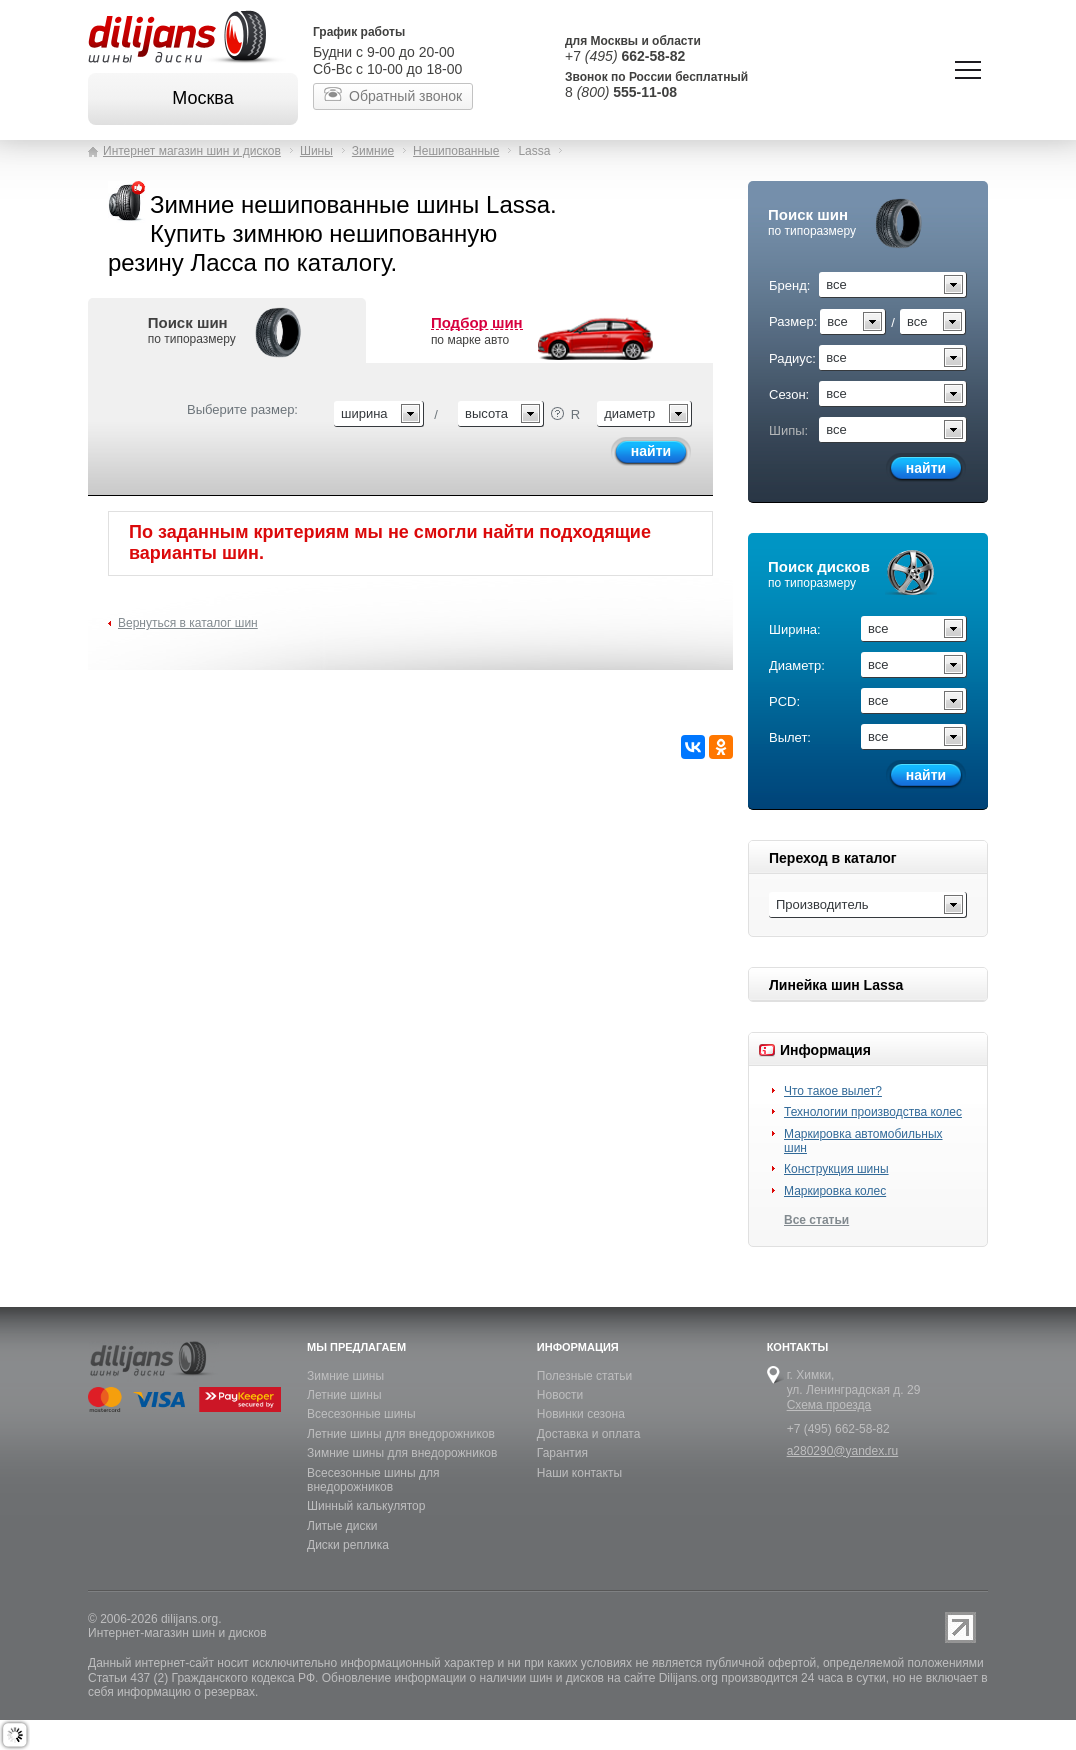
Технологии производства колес (873, 1112)
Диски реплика (348, 1545)
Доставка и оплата (589, 1434)
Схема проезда (829, 1405)
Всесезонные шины (361, 1414)
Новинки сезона (581, 1414)
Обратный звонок (405, 96)
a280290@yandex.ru (843, 1451)
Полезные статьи (584, 1376)
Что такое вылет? (833, 1091)
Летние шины (344, 1395)
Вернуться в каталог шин (188, 623)
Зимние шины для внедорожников (402, 1453)
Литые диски (342, 1526)
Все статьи (816, 1220)
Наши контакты (579, 1473)
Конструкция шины (836, 1169)
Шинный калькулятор (366, 1506)
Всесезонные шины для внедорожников (373, 1480)
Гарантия (562, 1453)
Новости (560, 1395)
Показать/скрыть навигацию (968, 70)
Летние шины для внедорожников (401, 1434)
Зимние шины (345, 1376)
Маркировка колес (835, 1191)
